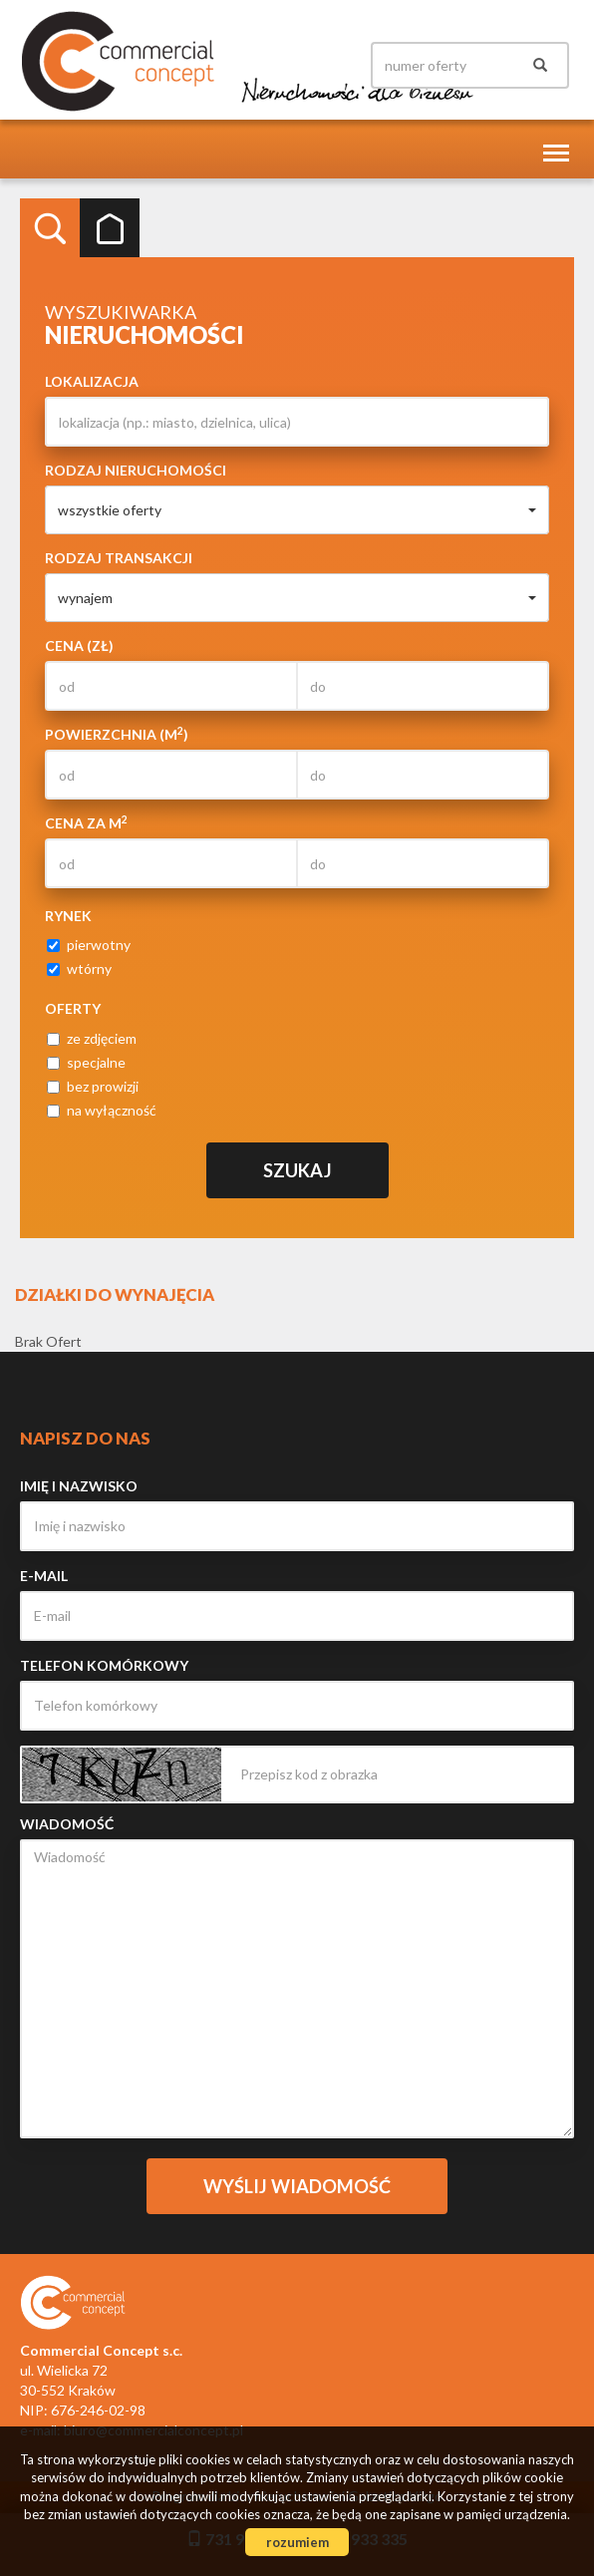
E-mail (44, 1575)
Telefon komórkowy (104, 1665)
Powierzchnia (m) (116, 734)
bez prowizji (93, 1086)
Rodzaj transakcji (118, 557)
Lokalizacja (92, 381)
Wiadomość (67, 1823)
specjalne (86, 1062)
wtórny (79, 968)
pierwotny (89, 944)
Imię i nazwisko (79, 1485)
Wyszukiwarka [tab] (50, 228)
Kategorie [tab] (110, 228)
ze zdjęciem (92, 1038)
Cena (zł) (79, 645)
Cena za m (86, 822)
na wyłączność (101, 1110)
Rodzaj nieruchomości (135, 470)
